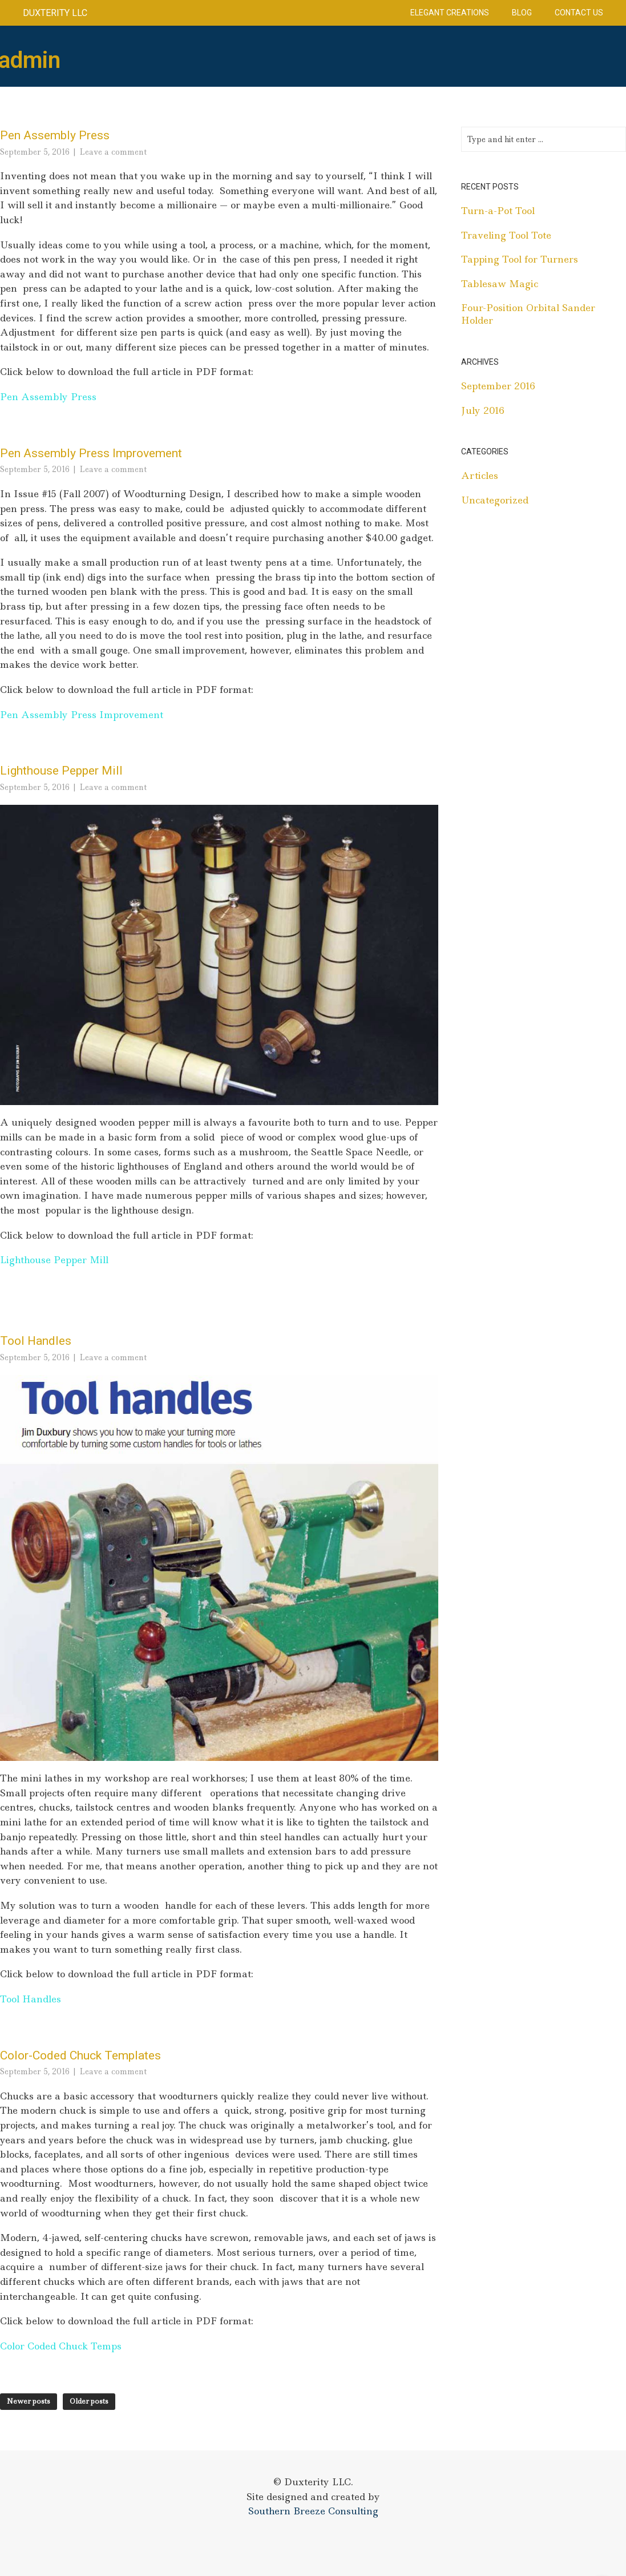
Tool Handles (35, 1341)
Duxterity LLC (55, 12)
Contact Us (579, 12)
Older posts (89, 2401)
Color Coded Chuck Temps (61, 2346)
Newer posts (28, 2401)
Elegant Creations (449, 12)
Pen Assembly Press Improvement (91, 453)
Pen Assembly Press (55, 135)
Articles (479, 475)
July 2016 (482, 410)
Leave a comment (113, 152)
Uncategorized (494, 500)
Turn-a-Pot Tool (498, 210)
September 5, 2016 (35, 152)
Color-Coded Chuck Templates (80, 2055)
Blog (522, 12)
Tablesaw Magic (499, 283)
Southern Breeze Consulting (313, 2511)
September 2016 (498, 386)
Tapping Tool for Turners (519, 259)
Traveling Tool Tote (506, 235)
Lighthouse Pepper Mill (61, 770)
